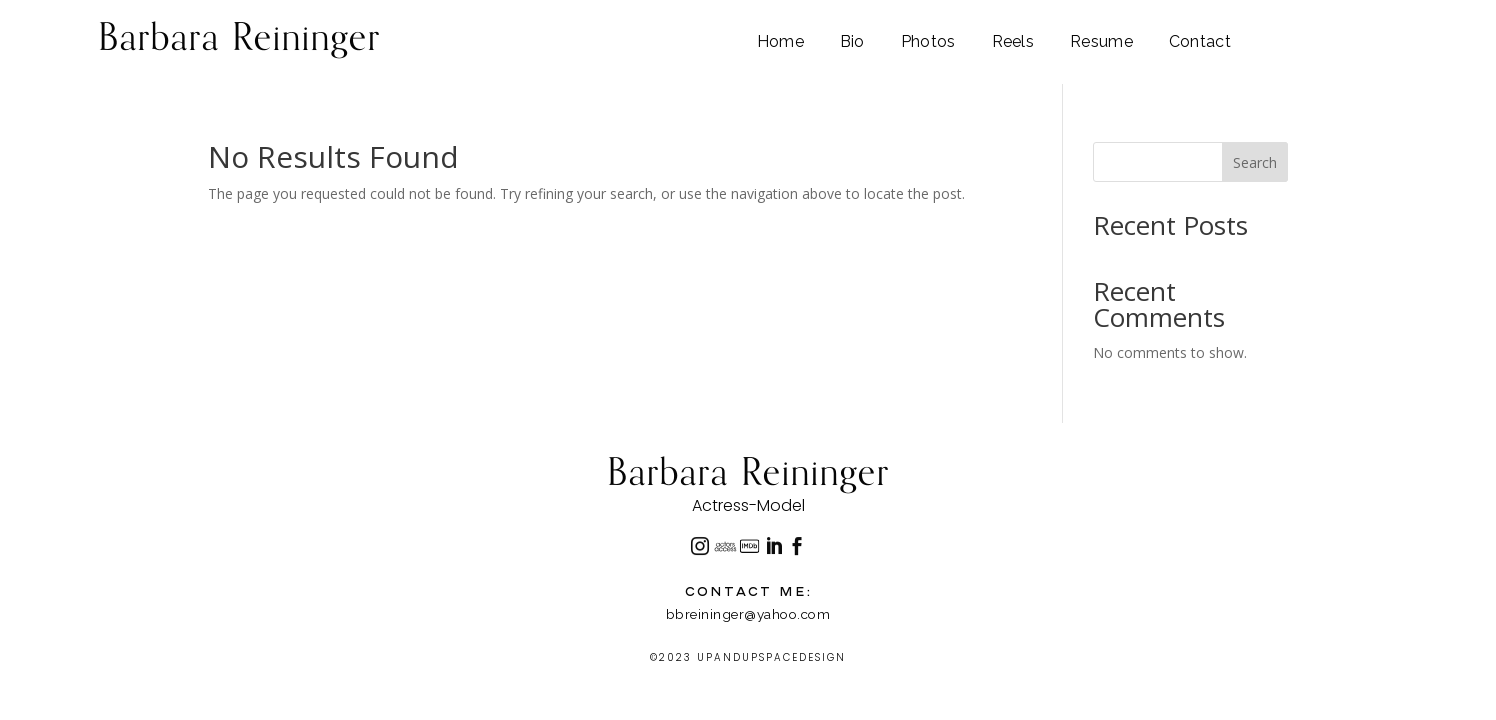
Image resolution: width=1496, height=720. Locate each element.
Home (780, 43)
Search (1255, 162)
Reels (1013, 43)
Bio (852, 43)
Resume (1101, 43)
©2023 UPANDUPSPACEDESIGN (748, 657)
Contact (1200, 43)
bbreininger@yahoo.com (748, 614)
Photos (928, 43)
